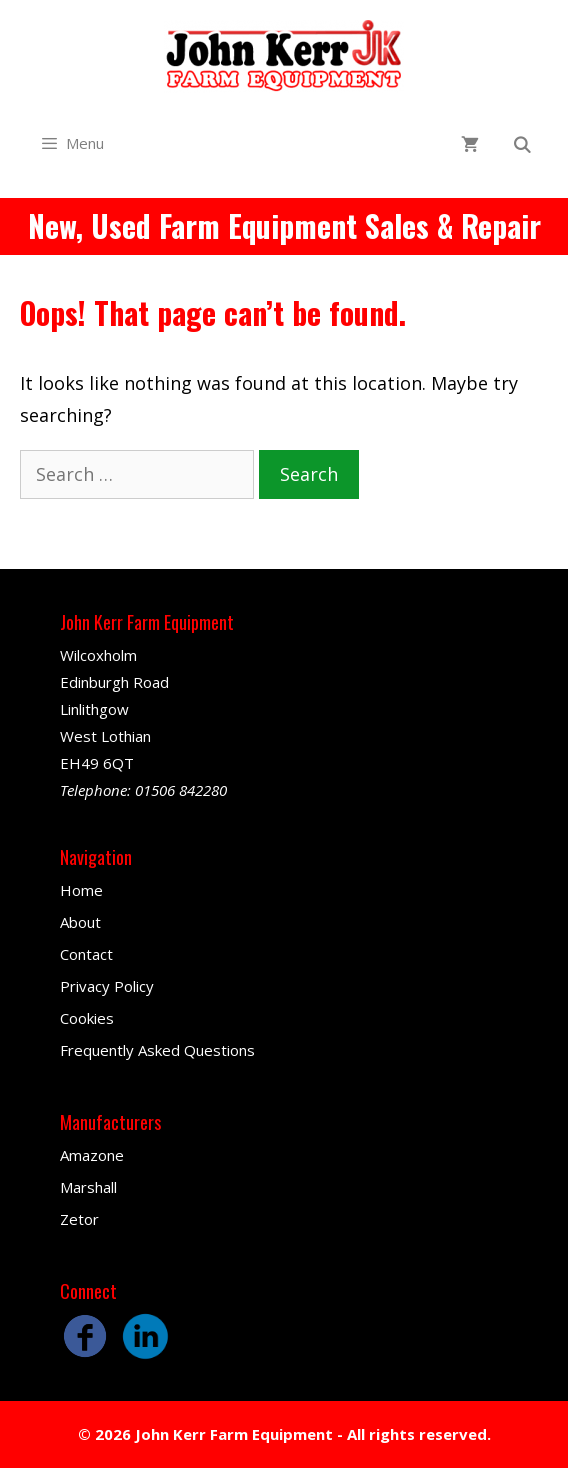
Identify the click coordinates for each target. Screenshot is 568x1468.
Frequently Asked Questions (157, 1050)
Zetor (79, 1219)
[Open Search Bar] (521, 145)
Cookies (87, 1018)
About (80, 922)
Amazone (92, 1155)
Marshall (88, 1187)
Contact (86, 954)
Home (81, 890)
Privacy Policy (107, 986)
